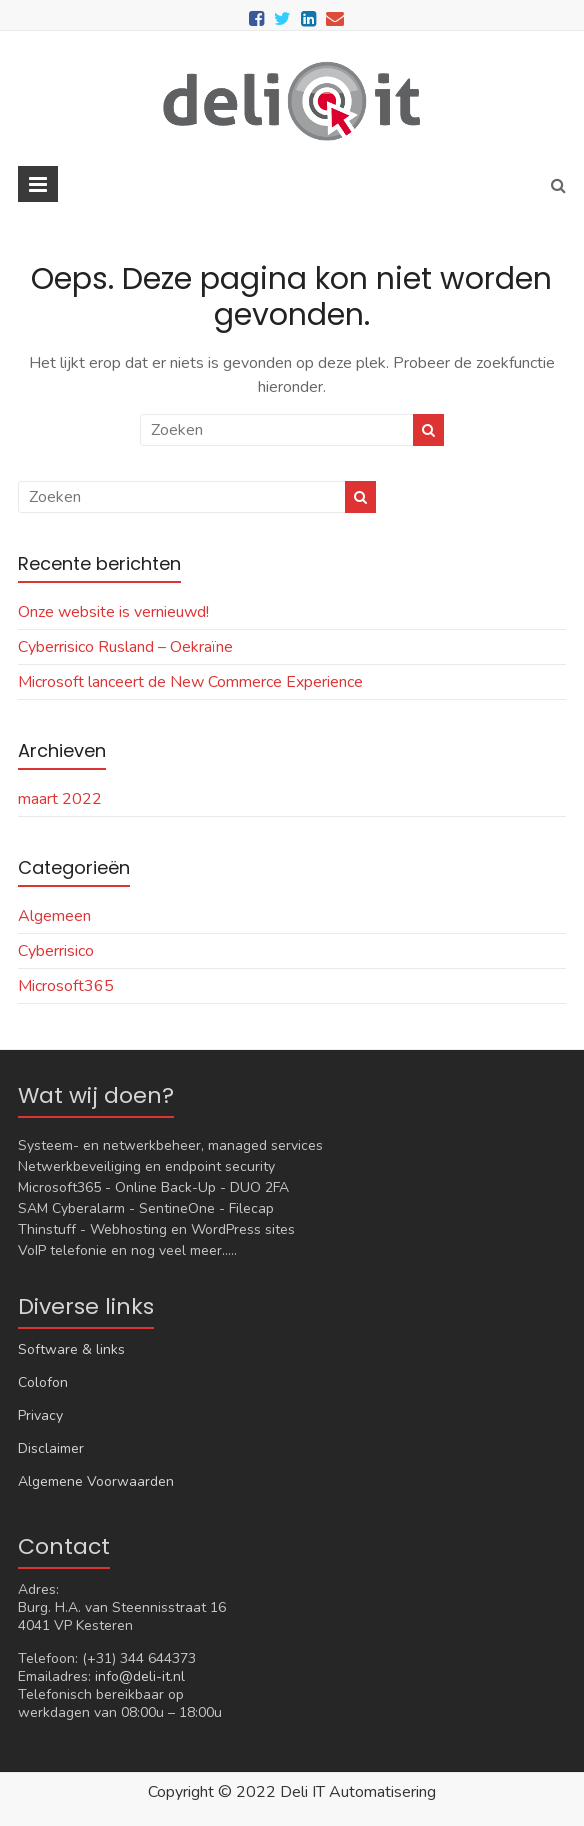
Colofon (43, 1382)
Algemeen (54, 916)
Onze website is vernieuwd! (113, 612)
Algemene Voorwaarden (96, 1481)
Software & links (71, 1349)
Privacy (40, 1415)
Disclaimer (51, 1448)
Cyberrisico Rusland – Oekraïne (125, 647)
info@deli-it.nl (140, 1676)
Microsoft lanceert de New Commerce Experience (190, 682)
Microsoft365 (66, 986)
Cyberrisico (56, 951)
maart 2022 (60, 799)
